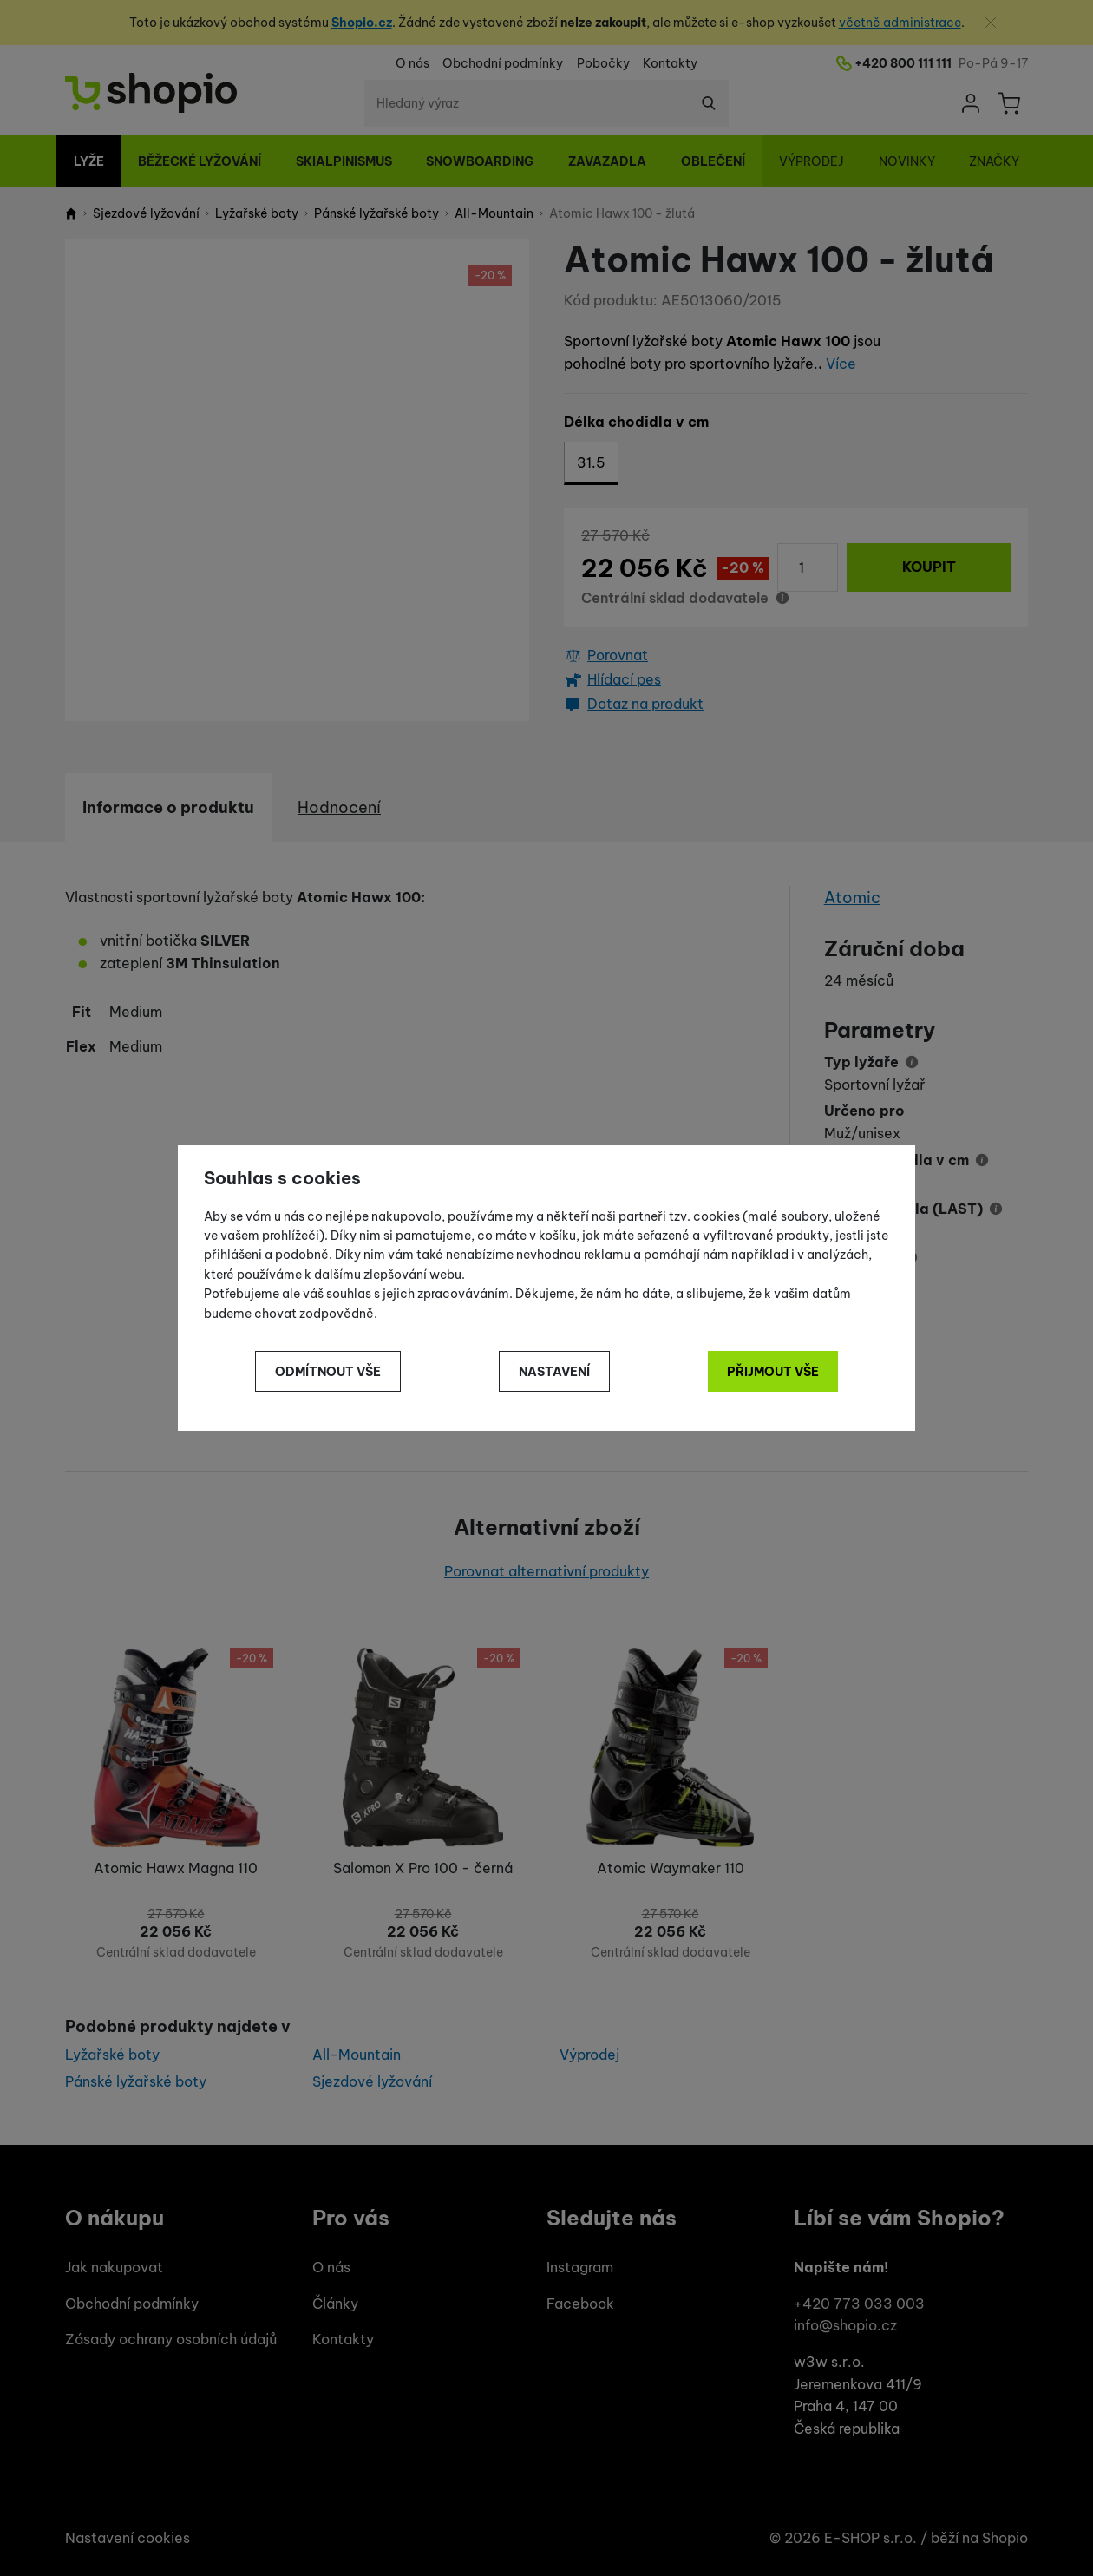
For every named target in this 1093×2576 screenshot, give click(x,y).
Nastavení (554, 1372)
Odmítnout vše (328, 1372)
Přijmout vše (773, 1372)
